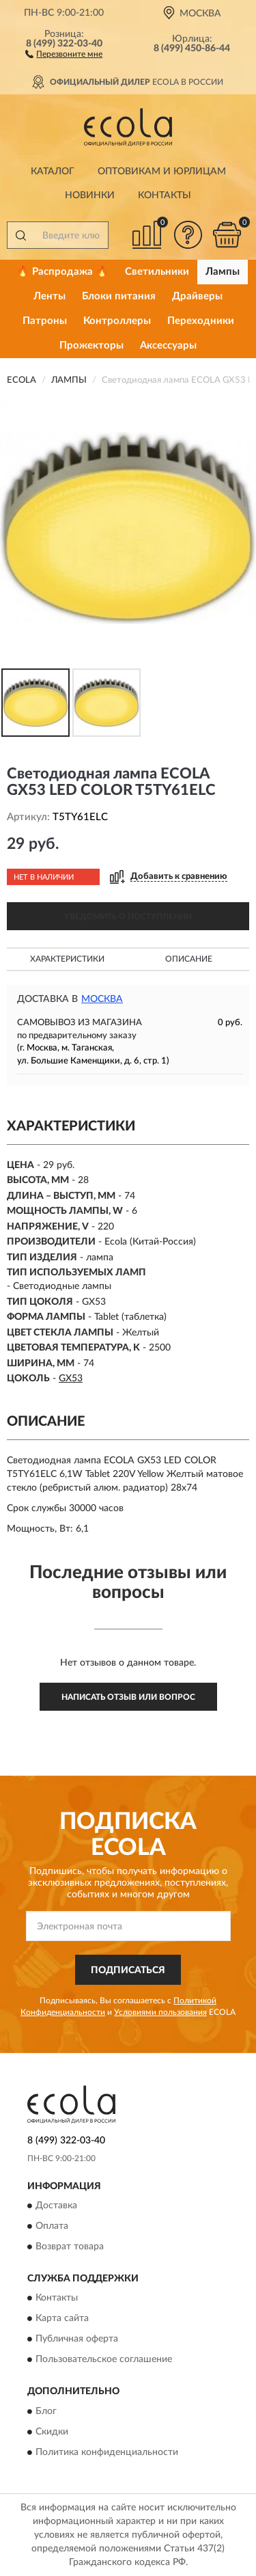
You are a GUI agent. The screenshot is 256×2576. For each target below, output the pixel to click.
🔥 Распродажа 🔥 (62, 272)
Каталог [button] (52, 171)
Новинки (90, 195)
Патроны (45, 321)
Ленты (49, 296)
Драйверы (197, 296)
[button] (63, 53)
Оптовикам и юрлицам (162, 171)
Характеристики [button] (67, 959)
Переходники (200, 321)
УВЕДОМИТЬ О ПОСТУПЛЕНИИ (128, 916)
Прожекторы (91, 345)
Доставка (56, 2205)
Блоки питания (119, 296)
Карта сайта (62, 2319)
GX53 (71, 1378)
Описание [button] (188, 959)
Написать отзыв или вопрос (128, 1697)
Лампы (222, 272)
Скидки (51, 2432)
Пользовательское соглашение (103, 2360)
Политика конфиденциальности (106, 2452)
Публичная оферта (76, 2339)
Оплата (51, 2226)
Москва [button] (102, 999)
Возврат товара (69, 2246)
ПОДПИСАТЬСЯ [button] (128, 1970)
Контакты (164, 195)
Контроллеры (117, 321)
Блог (46, 2411)
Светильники (157, 272)
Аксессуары (168, 345)
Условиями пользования (160, 2012)
